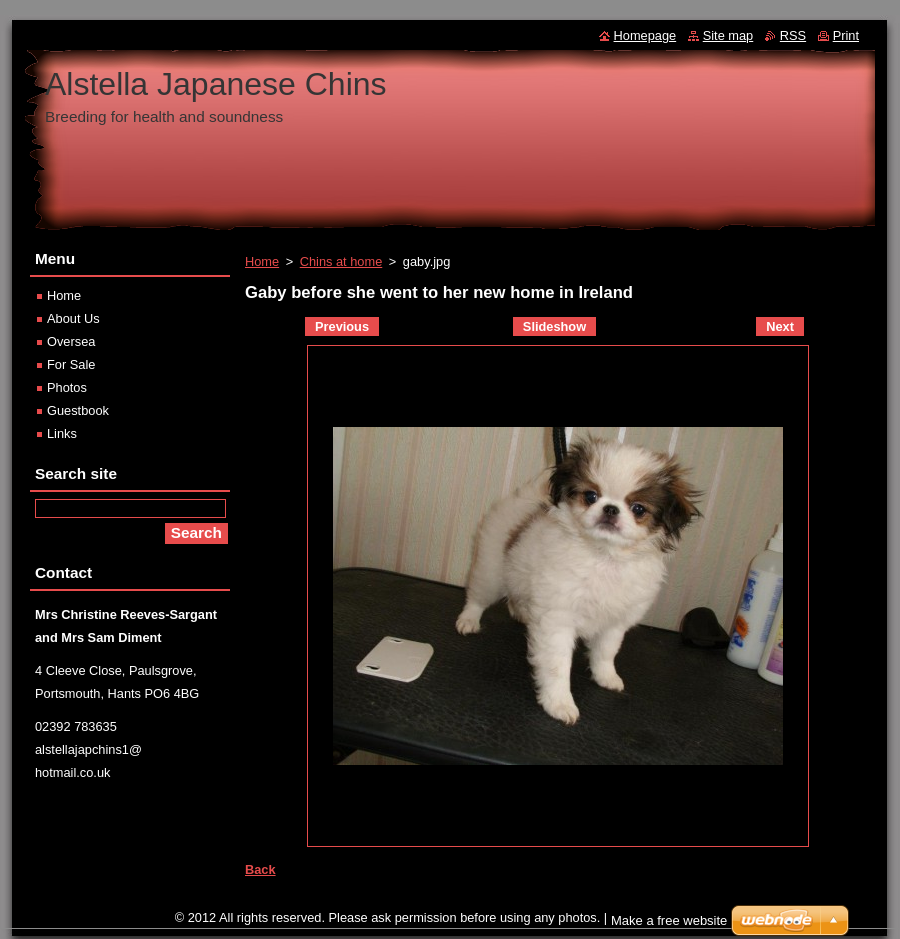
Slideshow (554, 326)
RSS (793, 35)
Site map (728, 35)
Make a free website (669, 925)
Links (62, 433)
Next (780, 326)
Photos (67, 387)
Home (262, 261)
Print (846, 35)
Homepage (645, 35)
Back (260, 869)
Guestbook (78, 410)
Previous (342, 326)
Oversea (71, 341)
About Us (73, 318)
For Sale (71, 364)
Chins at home (341, 261)
